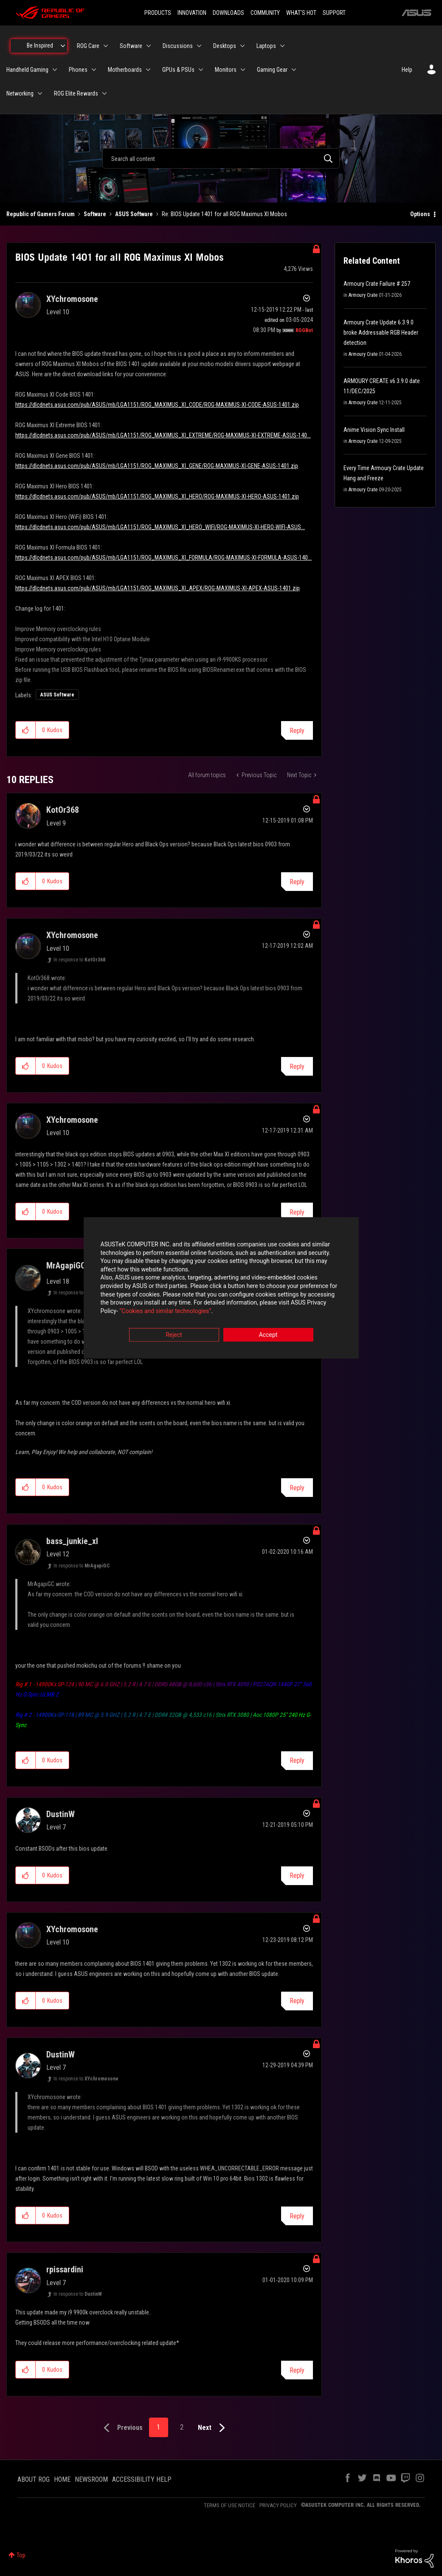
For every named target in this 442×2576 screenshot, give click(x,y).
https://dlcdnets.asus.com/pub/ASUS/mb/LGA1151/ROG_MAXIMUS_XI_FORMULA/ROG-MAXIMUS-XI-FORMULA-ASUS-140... (163, 557)
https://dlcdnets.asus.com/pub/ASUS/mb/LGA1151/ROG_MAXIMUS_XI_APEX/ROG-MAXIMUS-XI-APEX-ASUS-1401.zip (157, 588)
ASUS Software (134, 214)
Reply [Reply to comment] (297, 882)
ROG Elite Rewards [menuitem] (76, 93)
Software (95, 214)
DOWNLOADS (228, 12)
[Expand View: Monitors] (243, 70)
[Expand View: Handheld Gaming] (55, 70)
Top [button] (21, 2555)
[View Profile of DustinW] (60, 1814)
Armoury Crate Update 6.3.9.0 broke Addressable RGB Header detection (380, 332)
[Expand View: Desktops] (242, 46)
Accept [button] (268, 1335)
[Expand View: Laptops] (282, 46)
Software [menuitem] (131, 45)
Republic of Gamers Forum (40, 214)
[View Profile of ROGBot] (304, 330)
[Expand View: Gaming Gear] (294, 70)
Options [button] (420, 214)
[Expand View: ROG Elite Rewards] (104, 93)
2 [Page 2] (181, 2427)
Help (407, 69)
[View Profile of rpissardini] (64, 2269)
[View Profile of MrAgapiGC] (65, 1265)
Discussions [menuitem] (178, 45)
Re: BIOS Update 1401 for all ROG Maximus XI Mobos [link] (224, 214)
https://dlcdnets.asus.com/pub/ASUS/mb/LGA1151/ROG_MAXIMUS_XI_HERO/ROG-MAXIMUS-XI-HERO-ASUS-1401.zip (157, 496)
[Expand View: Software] (148, 46)
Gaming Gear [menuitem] (272, 69)
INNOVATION (191, 12)
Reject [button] (174, 1335)
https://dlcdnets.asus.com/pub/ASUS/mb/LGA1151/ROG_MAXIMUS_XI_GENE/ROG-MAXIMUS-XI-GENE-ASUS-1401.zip (156, 465)
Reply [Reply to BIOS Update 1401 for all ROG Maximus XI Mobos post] (297, 731)
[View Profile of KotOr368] (62, 810)
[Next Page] (213, 2428)
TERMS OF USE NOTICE (229, 2505)
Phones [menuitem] (78, 69)
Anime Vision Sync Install (374, 429)
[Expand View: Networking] (40, 93)
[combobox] (221, 158)
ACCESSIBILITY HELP (142, 2479)
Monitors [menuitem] (225, 69)
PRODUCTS (157, 12)
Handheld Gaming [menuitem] (27, 69)
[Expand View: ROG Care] (105, 46)
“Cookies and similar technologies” (165, 1311)
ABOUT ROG (33, 2479)
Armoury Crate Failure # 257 (376, 283)
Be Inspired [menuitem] (40, 45)
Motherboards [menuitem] (125, 69)
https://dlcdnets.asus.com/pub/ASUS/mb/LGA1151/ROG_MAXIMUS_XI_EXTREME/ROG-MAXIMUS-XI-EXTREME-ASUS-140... (163, 435)
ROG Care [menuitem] (88, 45)
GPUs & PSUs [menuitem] (178, 69)
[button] (26, 730)
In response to (79, 960)
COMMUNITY (265, 12)
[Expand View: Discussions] (199, 46)
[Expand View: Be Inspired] (63, 45)
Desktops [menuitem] (224, 45)
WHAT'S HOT (301, 12)
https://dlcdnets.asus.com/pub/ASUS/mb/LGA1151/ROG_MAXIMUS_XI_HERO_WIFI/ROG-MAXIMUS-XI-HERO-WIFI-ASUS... (160, 527)
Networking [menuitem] (20, 93)
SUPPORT (334, 12)
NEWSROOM (91, 2479)
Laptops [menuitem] (266, 45)
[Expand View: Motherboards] (148, 70)
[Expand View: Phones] (94, 70)
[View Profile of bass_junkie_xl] (72, 1541)
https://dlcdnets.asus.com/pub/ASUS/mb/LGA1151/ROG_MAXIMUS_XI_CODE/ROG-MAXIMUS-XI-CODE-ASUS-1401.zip (157, 404)
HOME (62, 2479)
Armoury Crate (363, 295)
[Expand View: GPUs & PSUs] (201, 70)
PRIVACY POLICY (278, 2505)
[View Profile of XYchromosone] (72, 299)
